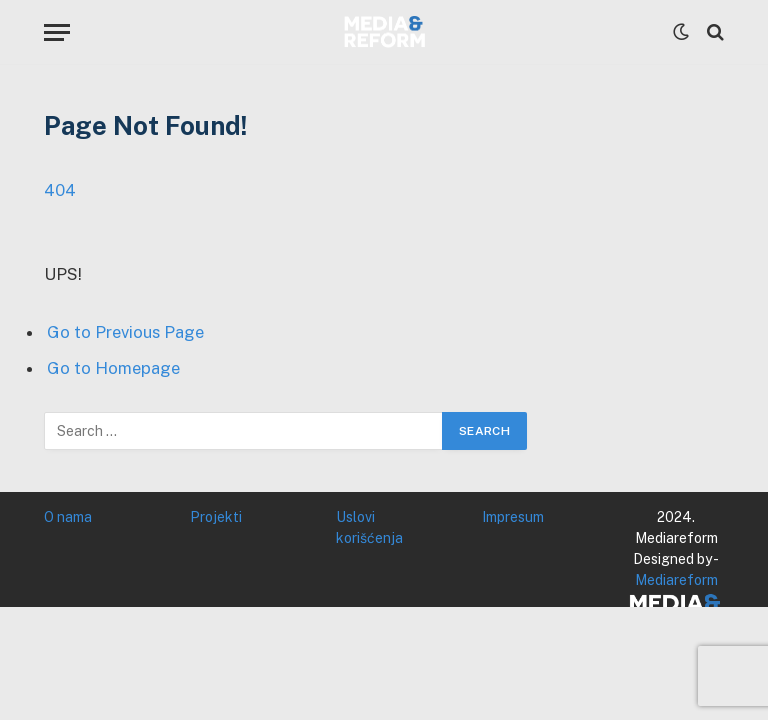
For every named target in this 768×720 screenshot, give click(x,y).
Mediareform (676, 580)
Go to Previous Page (125, 332)
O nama (68, 517)
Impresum (513, 517)
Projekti (216, 517)
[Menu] (57, 32)
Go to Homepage (113, 368)
